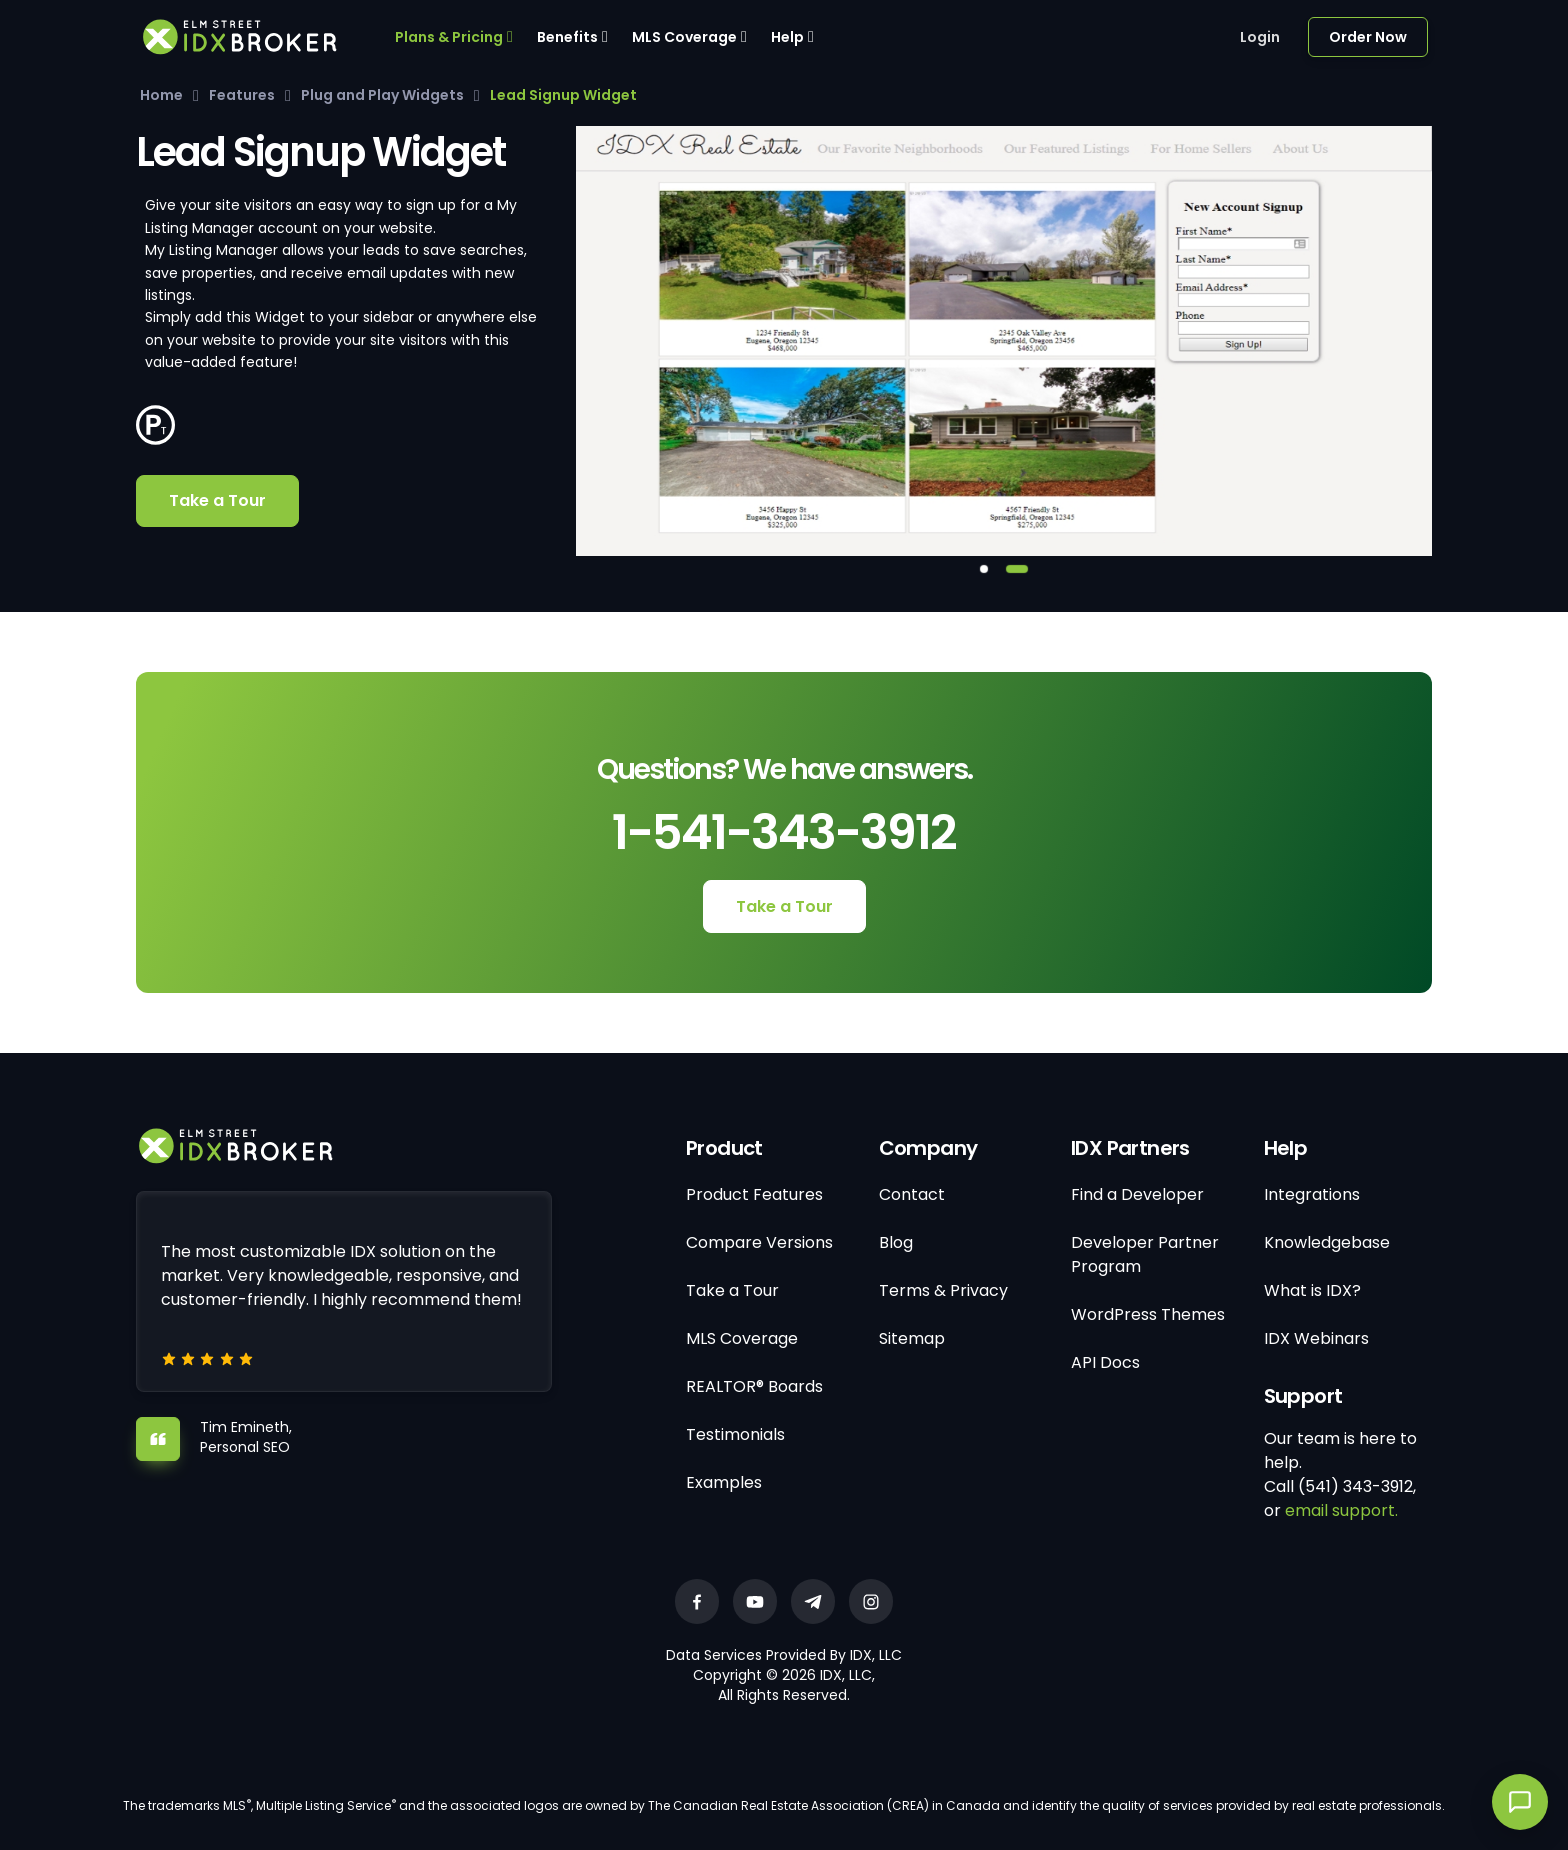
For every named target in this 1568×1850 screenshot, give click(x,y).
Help (787, 37)
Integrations (1312, 1194)
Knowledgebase (1327, 1242)
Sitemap (912, 1338)
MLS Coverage (684, 37)
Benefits (567, 37)
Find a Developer (1137, 1194)
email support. (1341, 1510)
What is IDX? (1312, 1290)
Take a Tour (217, 500)
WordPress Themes (1148, 1314)
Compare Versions (759, 1242)
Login (1260, 37)
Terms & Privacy (943, 1290)
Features (242, 95)
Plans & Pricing (449, 37)
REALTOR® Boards (754, 1386)
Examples (724, 1482)
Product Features (754, 1194)
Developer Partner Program (1145, 1254)
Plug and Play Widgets (382, 95)
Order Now (1368, 37)
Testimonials (735, 1434)
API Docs (1105, 1362)
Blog (896, 1242)
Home (161, 95)
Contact (912, 1194)
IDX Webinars (1316, 1338)
